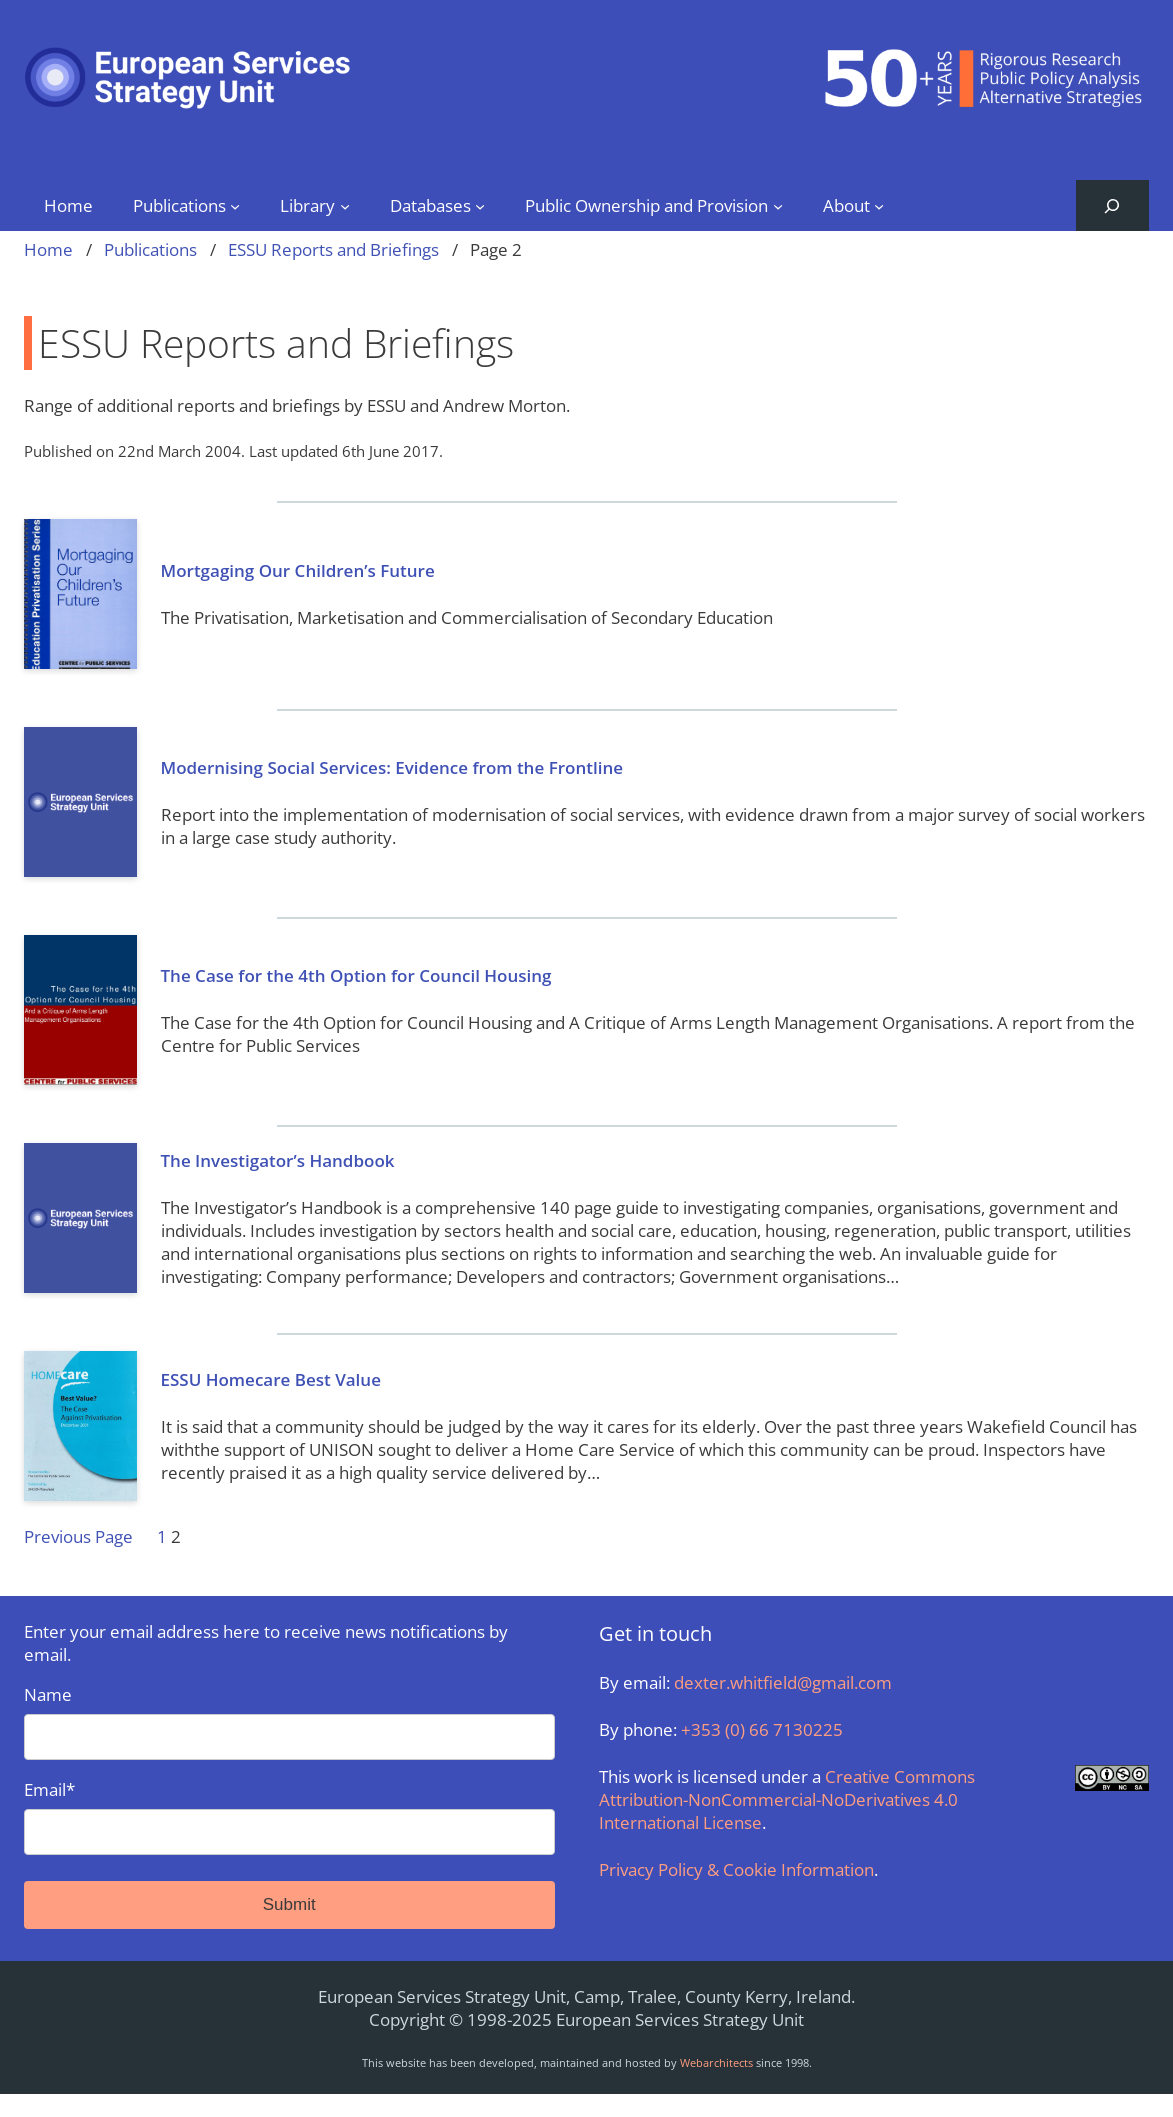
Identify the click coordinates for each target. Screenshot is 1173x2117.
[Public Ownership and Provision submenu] (778, 205)
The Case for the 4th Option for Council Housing (356, 975)
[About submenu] (879, 205)
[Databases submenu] (480, 205)
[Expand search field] (1112, 205)
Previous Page (78, 1536)
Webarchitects (716, 2062)
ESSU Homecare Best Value (271, 1379)
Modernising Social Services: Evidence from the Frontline (392, 767)
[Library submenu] (345, 205)
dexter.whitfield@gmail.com (783, 1682)
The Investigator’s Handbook (278, 1160)
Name (289, 1721)
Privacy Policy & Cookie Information (736, 1869)
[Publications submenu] (235, 205)
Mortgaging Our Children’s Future (298, 570)
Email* (289, 1816)
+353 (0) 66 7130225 (762, 1729)
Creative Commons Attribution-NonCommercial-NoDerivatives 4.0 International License (787, 1799)
